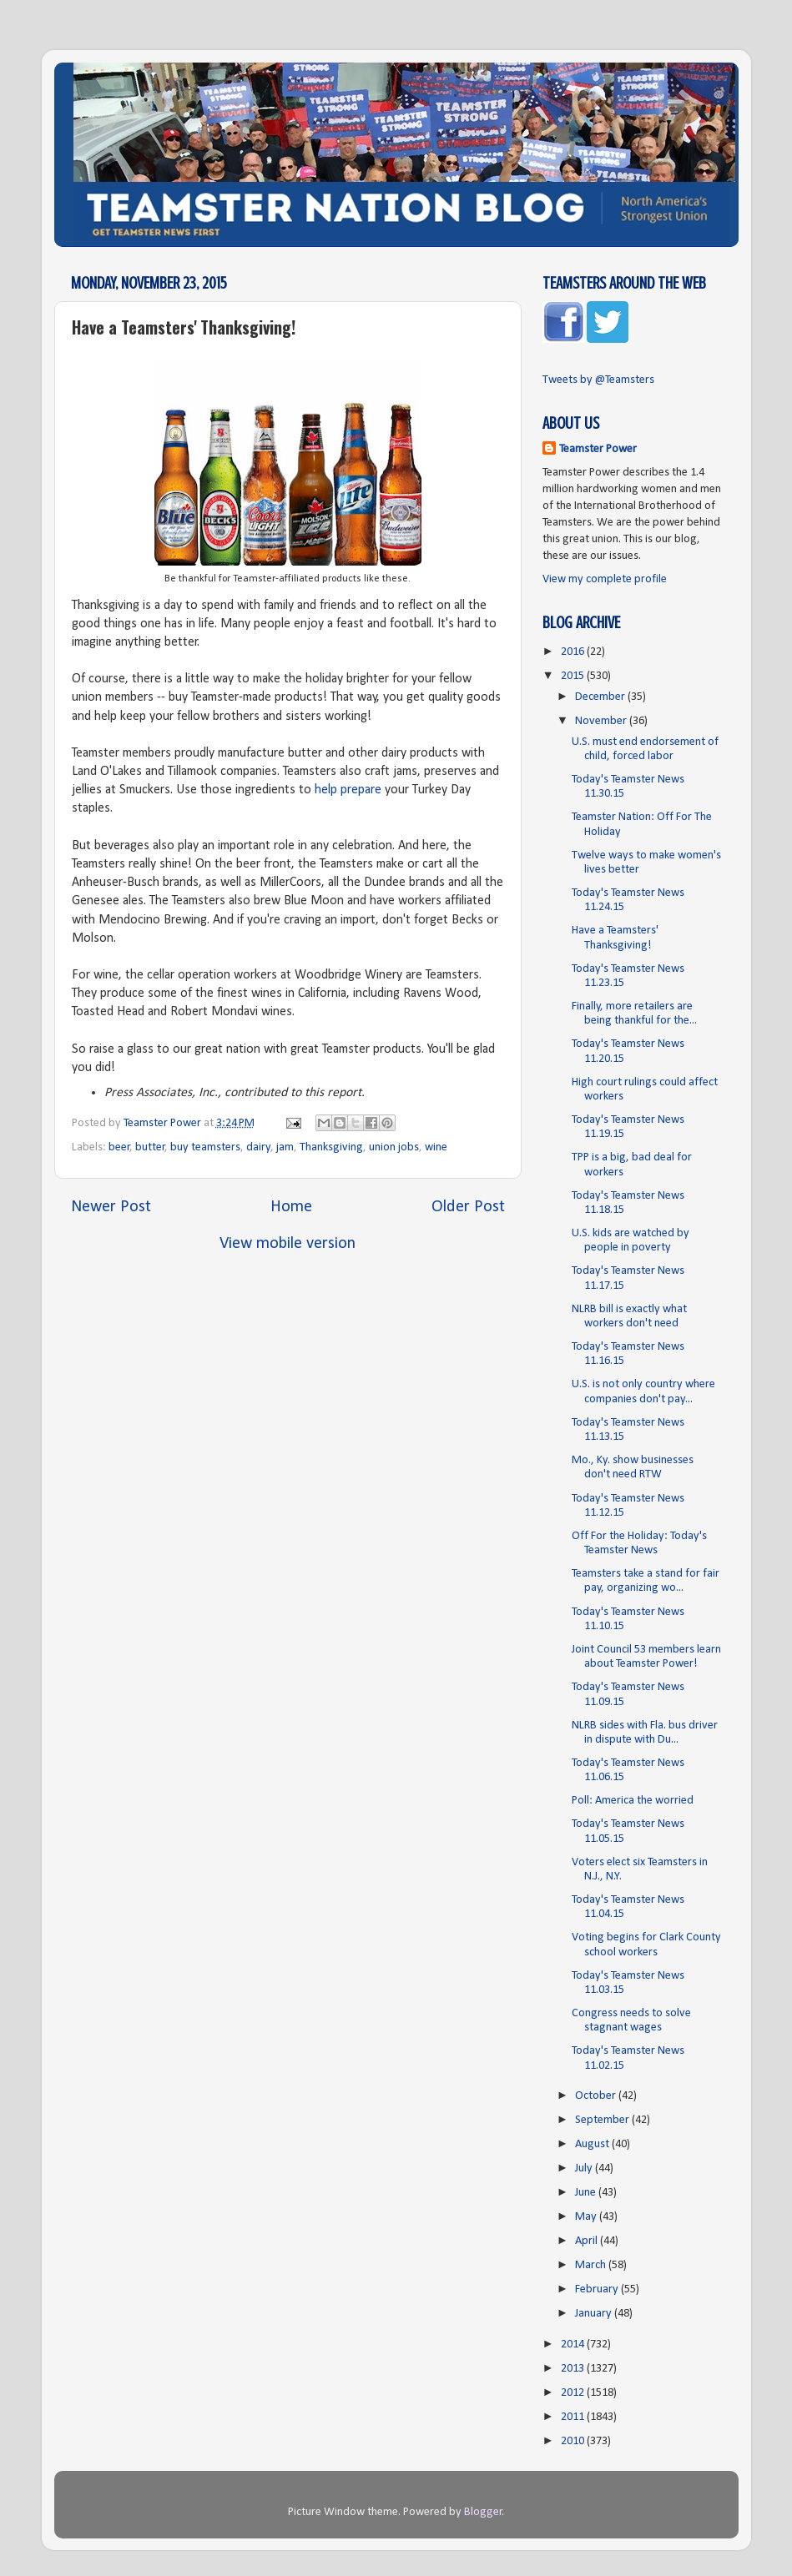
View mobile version (287, 1243)
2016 (574, 652)
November (602, 721)
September (603, 2120)
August (593, 2144)
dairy (258, 1147)
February (598, 2289)
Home (291, 1207)
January (594, 2313)
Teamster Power (598, 449)
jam (285, 1147)
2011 (574, 2417)
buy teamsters (205, 1147)
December (601, 697)
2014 (574, 2344)
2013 (574, 2368)
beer (119, 1147)
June (586, 2192)
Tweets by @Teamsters (598, 380)
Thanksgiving (331, 1147)
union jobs (394, 1147)
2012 (574, 2393)
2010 (574, 2441)
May (587, 2217)
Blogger (483, 2512)
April (587, 2241)
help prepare (348, 790)
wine (436, 1147)
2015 (574, 676)
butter (150, 1147)
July (585, 2168)
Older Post (468, 1207)
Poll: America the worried (633, 1800)
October (596, 2096)
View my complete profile (604, 579)
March (591, 2265)
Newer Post (111, 1207)
